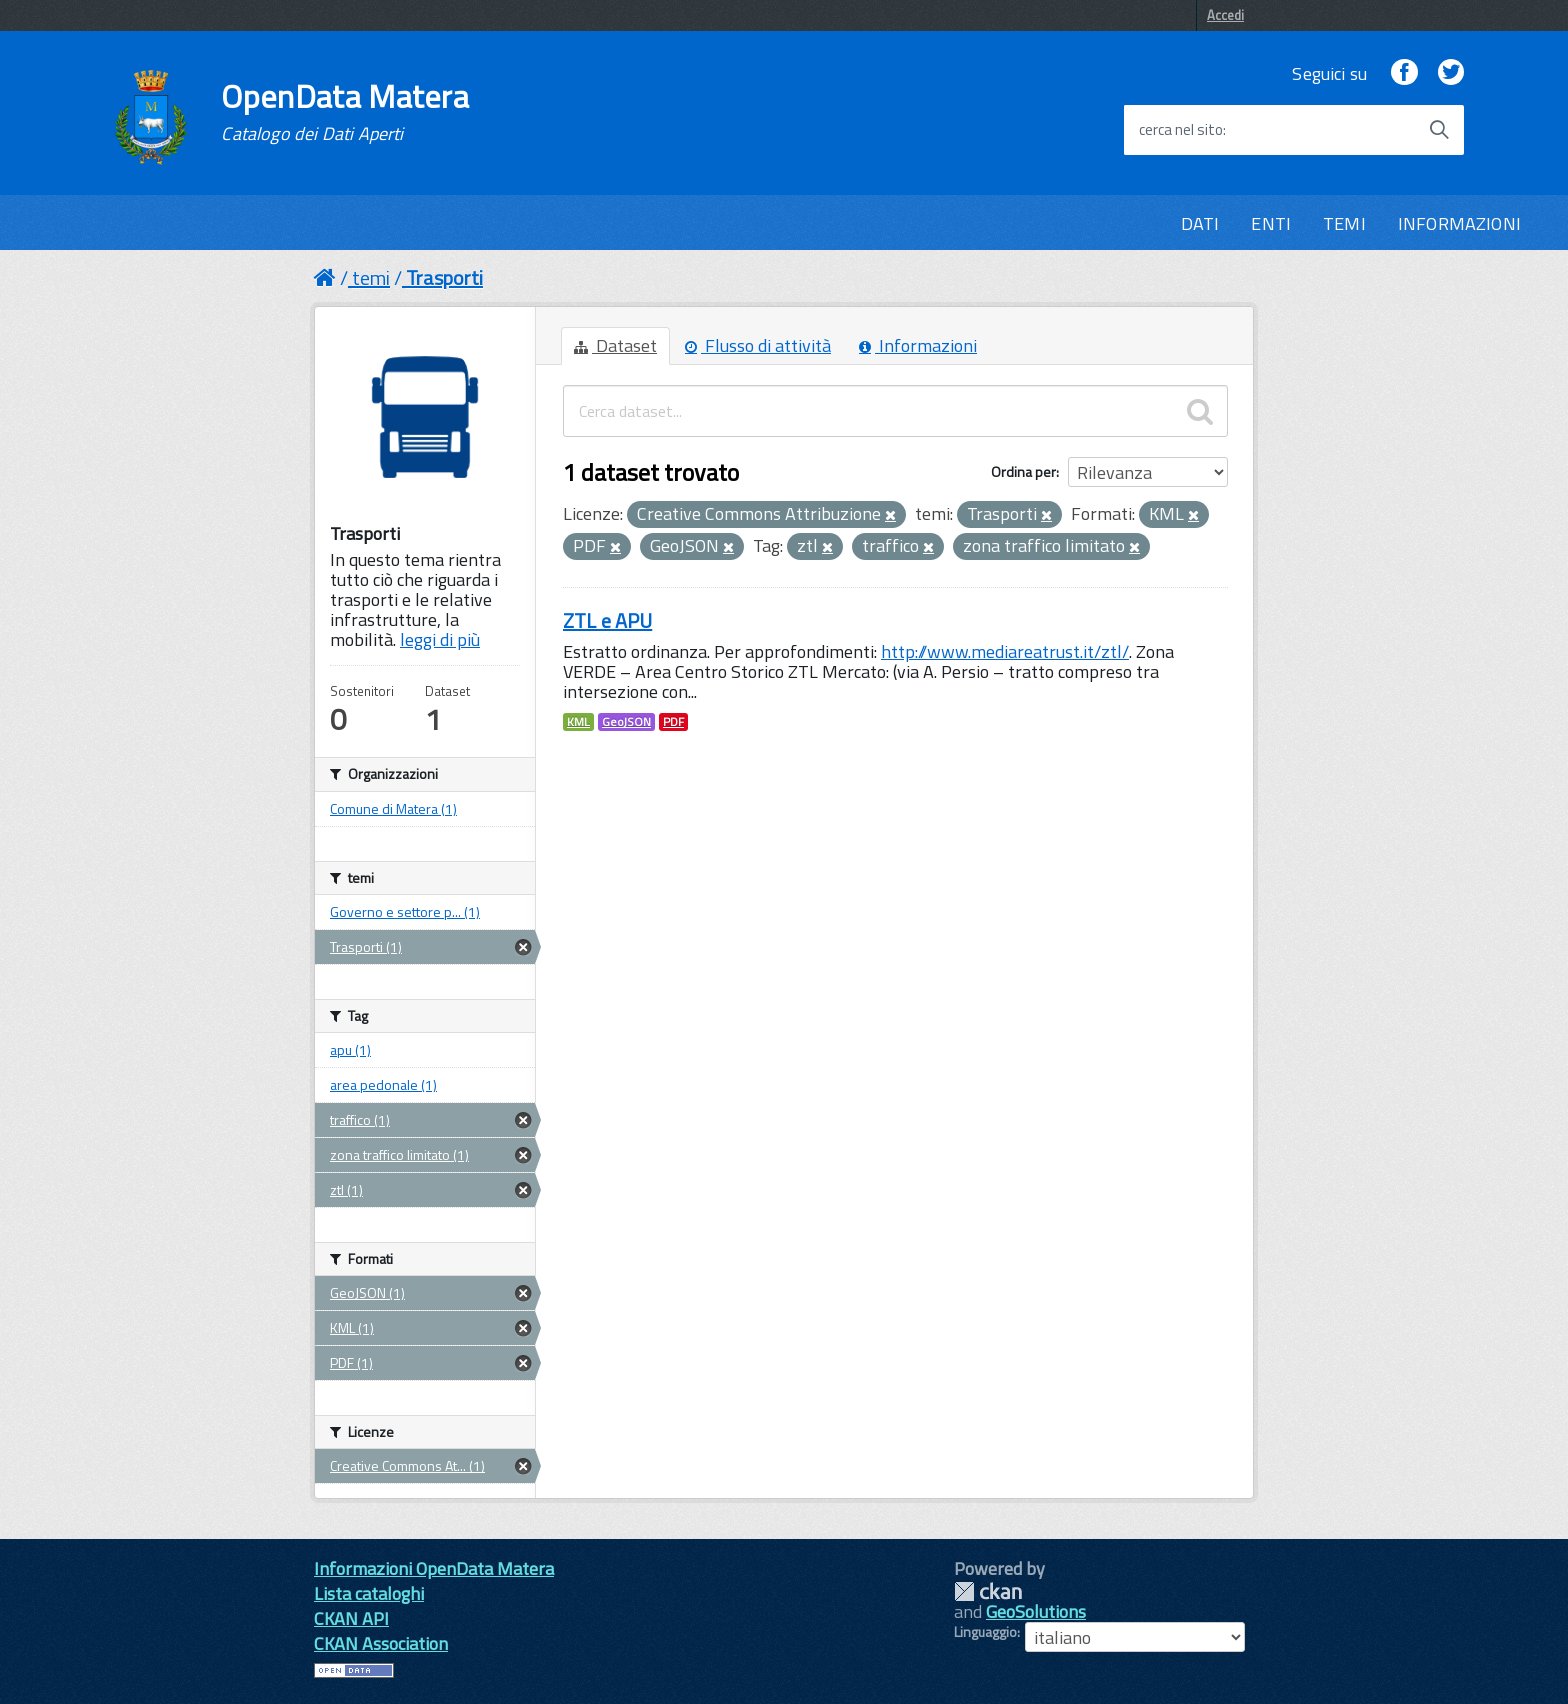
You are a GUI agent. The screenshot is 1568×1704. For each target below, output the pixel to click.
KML (578, 722)
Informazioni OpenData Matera (434, 1568)
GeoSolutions (1036, 1611)
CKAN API (351, 1618)
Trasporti (444, 277)
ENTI (1271, 223)
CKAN (988, 1591)
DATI (1200, 223)
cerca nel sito (1181, 130)
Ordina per (1023, 471)
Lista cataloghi (369, 1593)
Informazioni (918, 345)
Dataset (615, 345)
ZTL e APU (607, 620)
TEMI (1344, 223)
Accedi (1225, 15)
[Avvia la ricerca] (1439, 130)
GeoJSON (626, 722)
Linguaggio (985, 1632)
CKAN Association (381, 1643)
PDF (673, 722)
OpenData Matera (345, 112)
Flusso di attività (758, 345)
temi (371, 277)
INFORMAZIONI (1459, 223)
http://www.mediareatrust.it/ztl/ (1005, 651)
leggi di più (440, 639)
